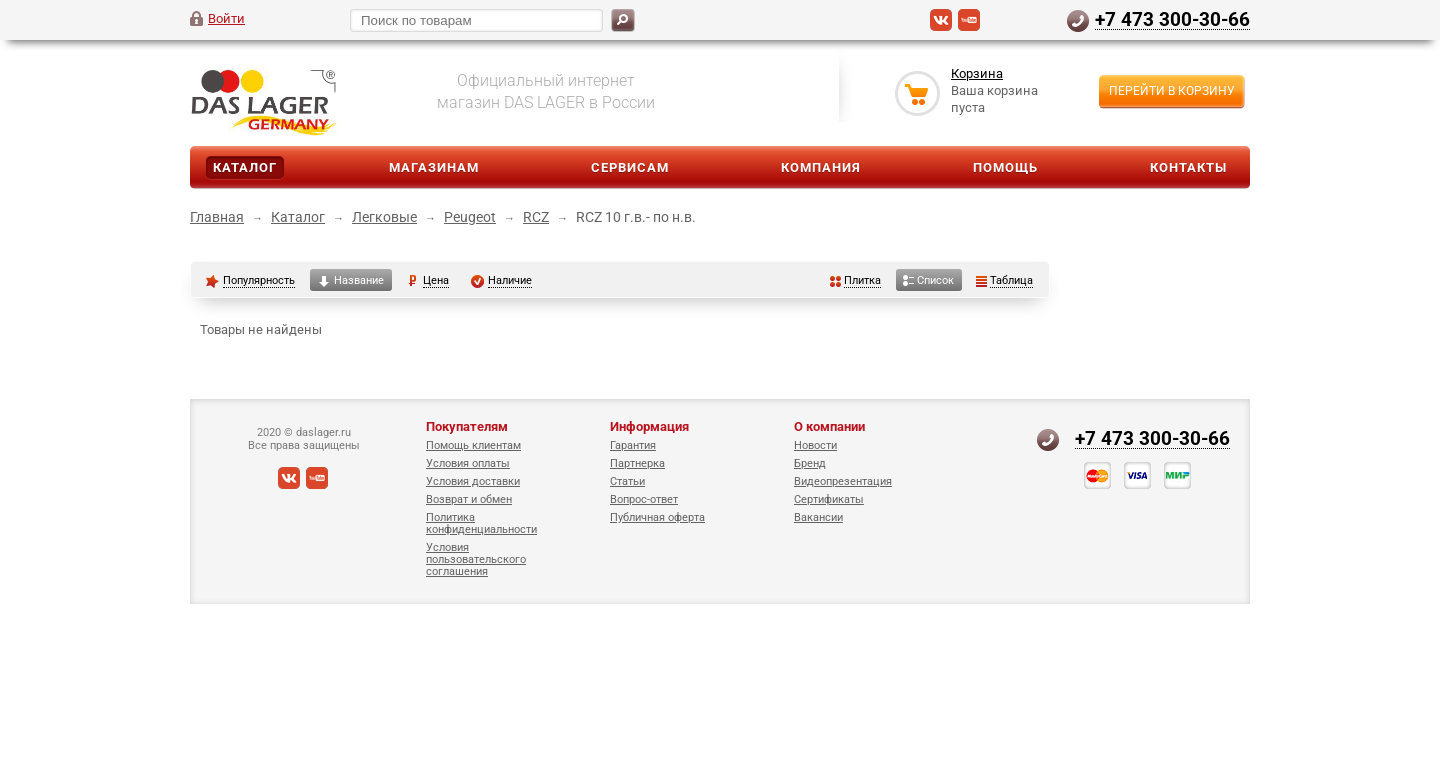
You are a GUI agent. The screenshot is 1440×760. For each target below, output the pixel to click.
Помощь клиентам (473, 445)
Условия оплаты (468, 463)
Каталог (245, 167)
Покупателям (467, 426)
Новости (815, 445)
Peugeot (470, 217)
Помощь (1005, 167)
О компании (829, 426)
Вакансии (818, 517)
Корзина (977, 73)
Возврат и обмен (469, 499)
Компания (821, 167)
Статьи (627, 481)
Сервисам (630, 167)
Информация (649, 426)
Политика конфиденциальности (481, 523)
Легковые (384, 217)
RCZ (536, 217)
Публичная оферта (657, 517)
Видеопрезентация (843, 481)
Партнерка (637, 463)
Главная (217, 217)
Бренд (810, 463)
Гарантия (633, 445)
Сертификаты (829, 499)
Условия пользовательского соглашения (476, 559)
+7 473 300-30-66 (1172, 19)
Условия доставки (473, 481)
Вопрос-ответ (644, 499)
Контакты (1188, 167)
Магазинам (434, 167)
